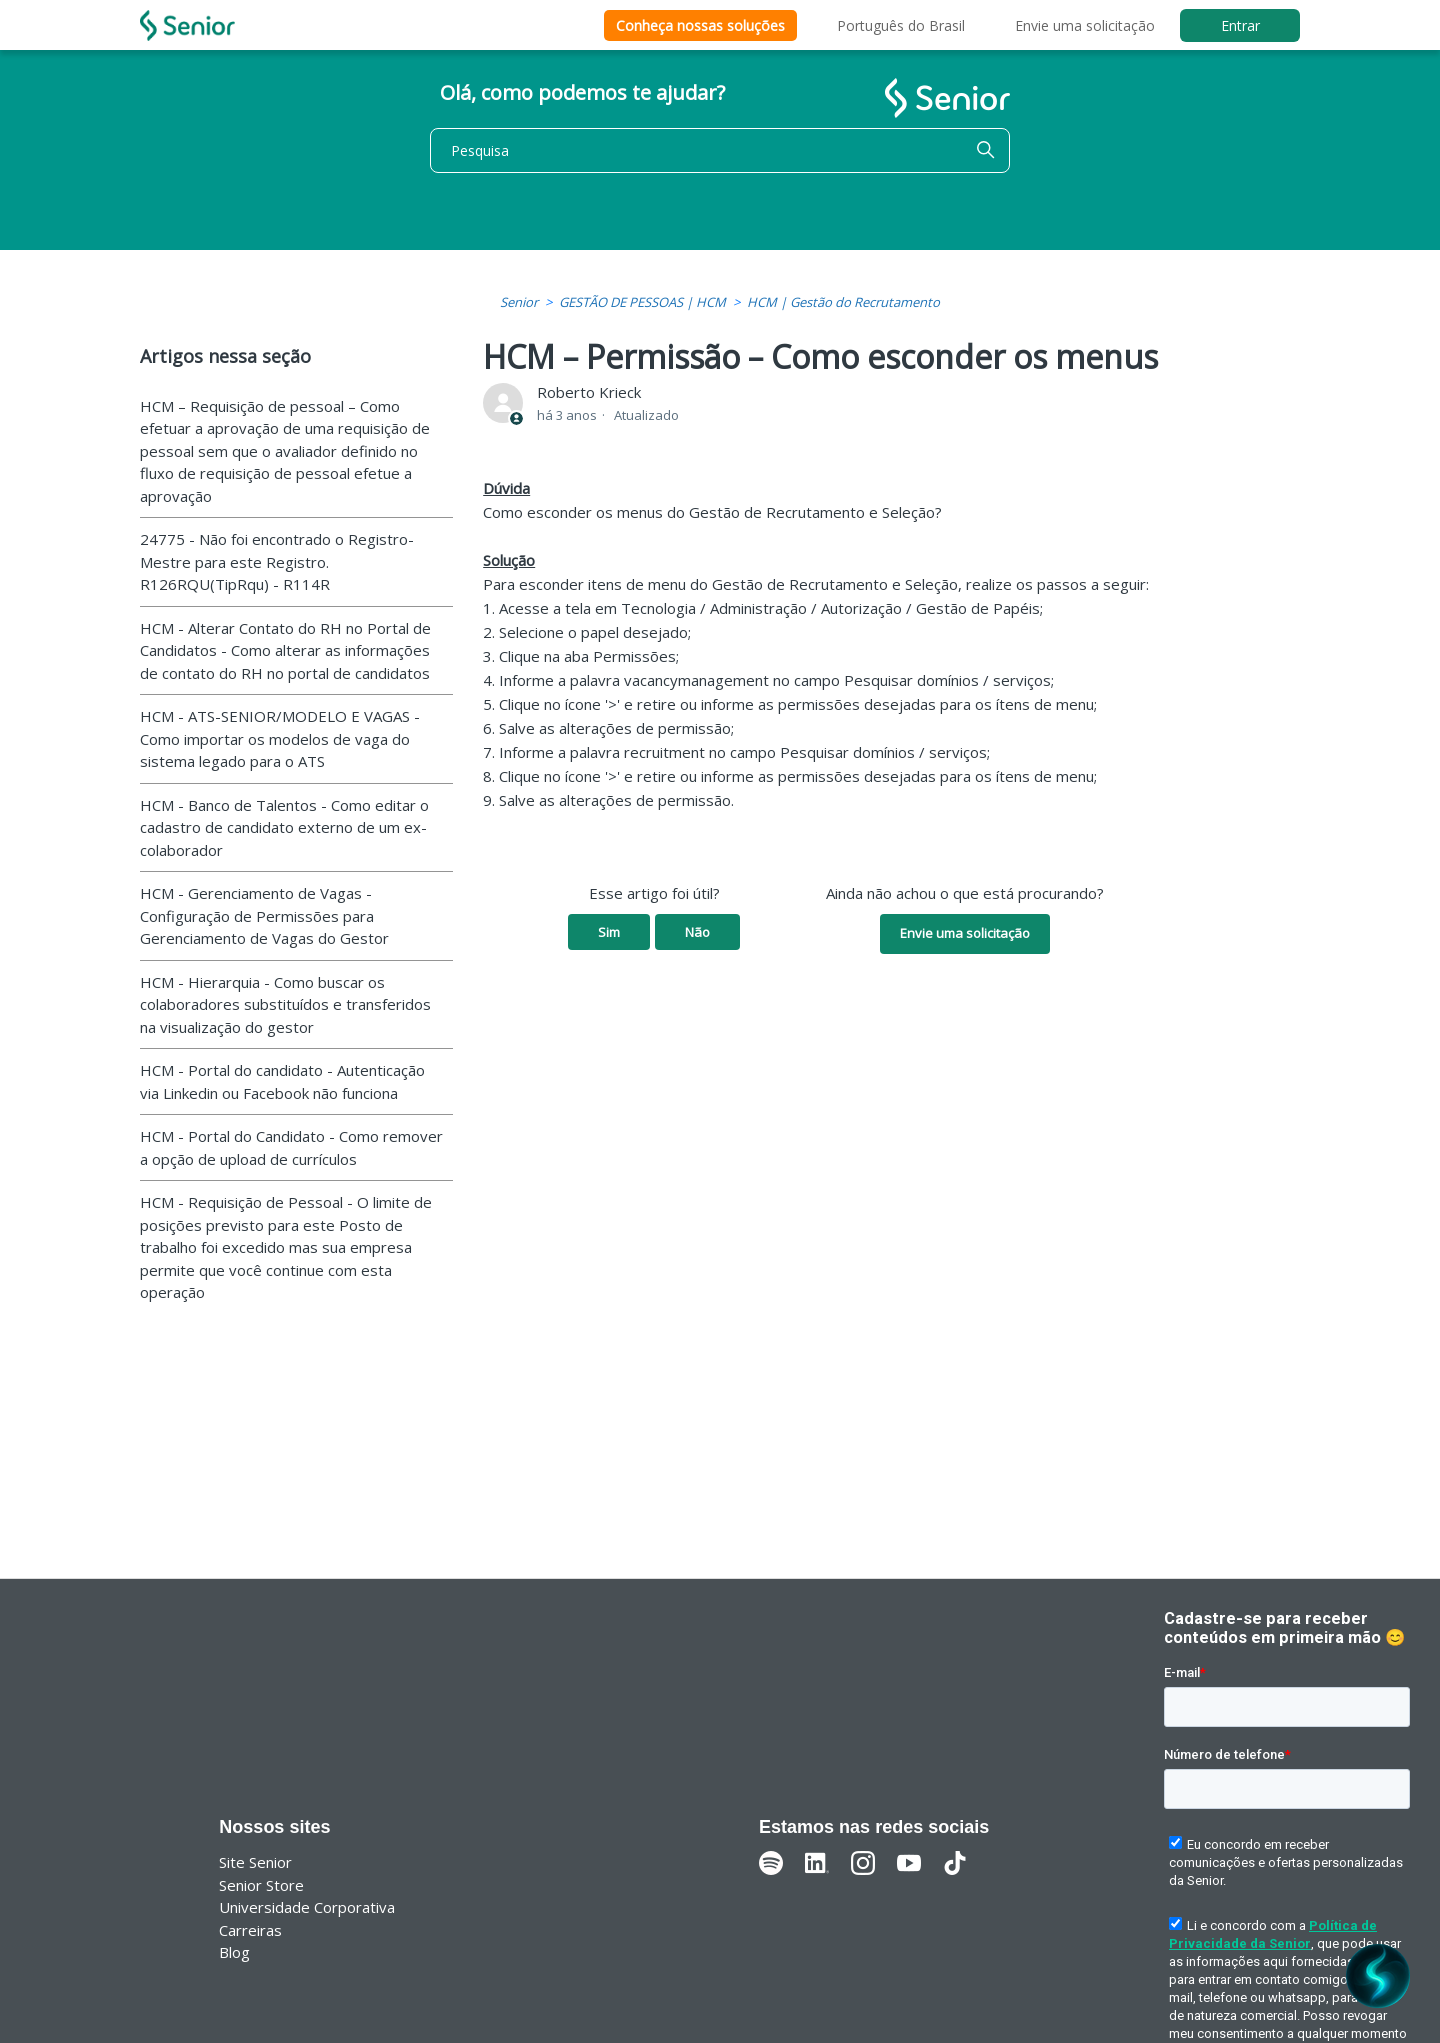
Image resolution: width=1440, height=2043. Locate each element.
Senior (519, 302)
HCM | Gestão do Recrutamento (843, 302)
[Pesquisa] (720, 150)
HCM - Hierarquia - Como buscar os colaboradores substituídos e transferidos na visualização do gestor (285, 1004)
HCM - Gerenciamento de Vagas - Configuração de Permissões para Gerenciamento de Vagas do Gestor (264, 915)
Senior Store (261, 1885)
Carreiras (250, 1930)
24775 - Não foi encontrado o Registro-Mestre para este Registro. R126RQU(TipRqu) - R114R (277, 561)
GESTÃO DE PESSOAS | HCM (642, 302)
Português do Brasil (901, 25)
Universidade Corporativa (307, 1907)
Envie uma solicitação (1085, 25)
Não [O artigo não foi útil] (697, 932)
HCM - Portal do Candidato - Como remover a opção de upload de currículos (291, 1147)
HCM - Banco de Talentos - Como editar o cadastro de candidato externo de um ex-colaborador (284, 827)
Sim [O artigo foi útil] (609, 932)
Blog (234, 1952)
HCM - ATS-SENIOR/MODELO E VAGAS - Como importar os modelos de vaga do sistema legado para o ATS (280, 738)
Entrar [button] (1240, 25)
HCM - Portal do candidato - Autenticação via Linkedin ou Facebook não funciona (282, 1081)
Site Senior (255, 1862)
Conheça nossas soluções (700, 25)
